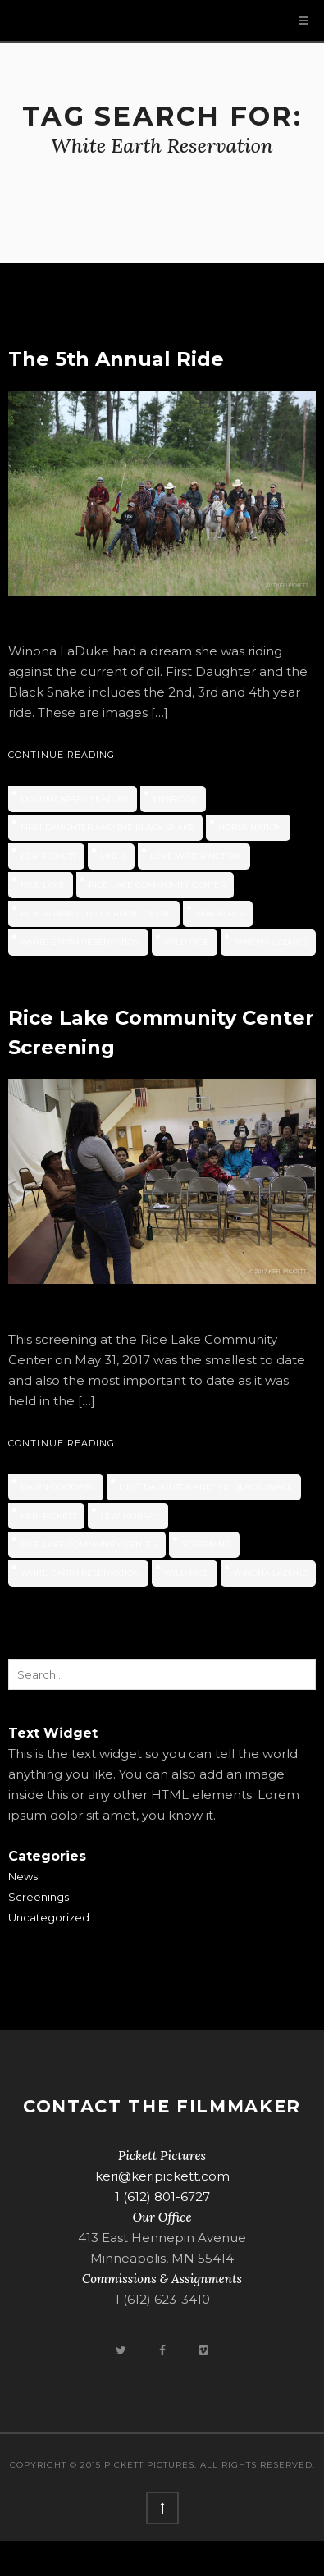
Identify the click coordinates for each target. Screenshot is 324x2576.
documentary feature (75, 798)
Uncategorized (48, 1917)
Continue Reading (62, 754)
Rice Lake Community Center (157, 884)
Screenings (38, 1896)
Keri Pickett (48, 856)
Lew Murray (130, 1515)
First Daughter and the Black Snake (107, 827)
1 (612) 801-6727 (162, 2196)
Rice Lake (43, 884)
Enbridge (175, 798)
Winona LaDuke (270, 942)
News (23, 1876)
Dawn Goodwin (58, 1487)
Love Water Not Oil (196, 856)
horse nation (250, 827)
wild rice (186, 942)
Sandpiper (219, 913)
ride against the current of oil (96, 913)
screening (206, 1544)
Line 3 (113, 856)
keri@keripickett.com (162, 2176)
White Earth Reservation (80, 942)
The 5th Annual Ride (116, 359)
